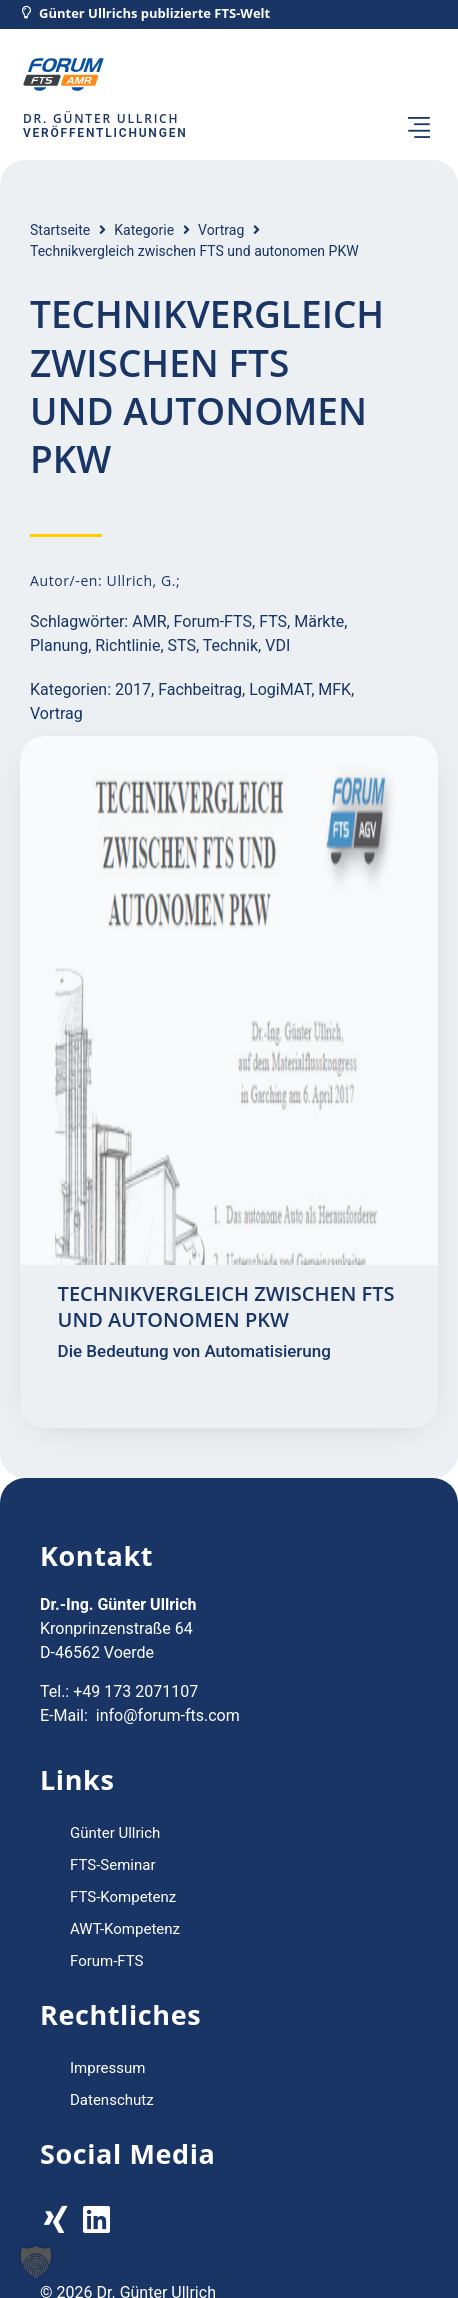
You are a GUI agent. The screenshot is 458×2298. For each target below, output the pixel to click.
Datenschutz (112, 2100)
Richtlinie (127, 645)
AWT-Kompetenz (125, 1929)
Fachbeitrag (200, 689)
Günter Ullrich (115, 1833)
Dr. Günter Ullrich (101, 118)
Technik (230, 645)
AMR (149, 621)
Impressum (107, 2068)
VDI (277, 645)
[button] (418, 129)
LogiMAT (280, 689)
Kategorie (144, 230)
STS (182, 645)
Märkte (319, 621)
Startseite (60, 230)
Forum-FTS (213, 621)
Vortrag (221, 230)
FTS (273, 621)
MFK (334, 689)
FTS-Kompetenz (123, 1897)
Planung (59, 645)
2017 (133, 689)
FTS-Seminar (113, 1865)
